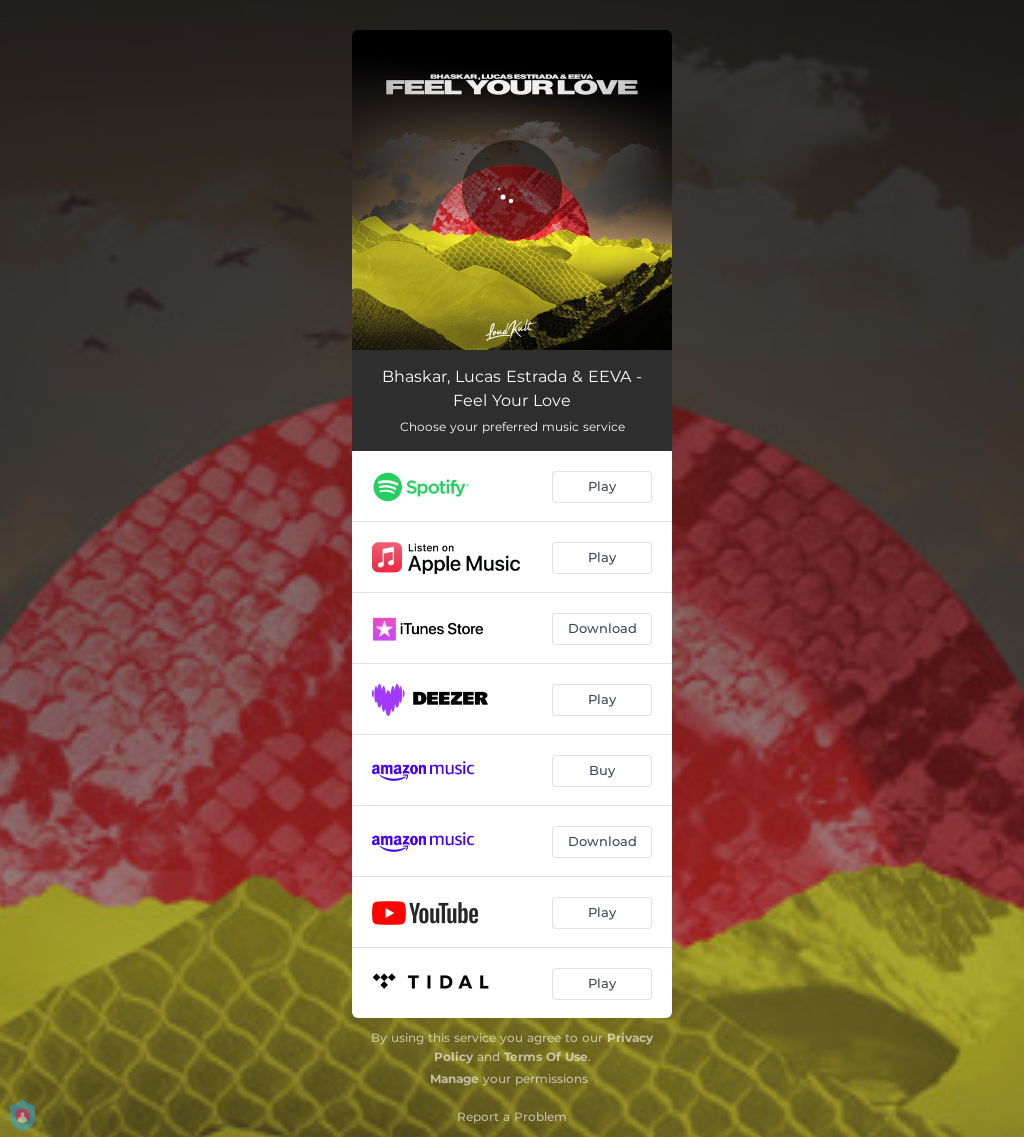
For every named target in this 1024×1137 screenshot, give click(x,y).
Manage (454, 1078)
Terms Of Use (546, 1056)
